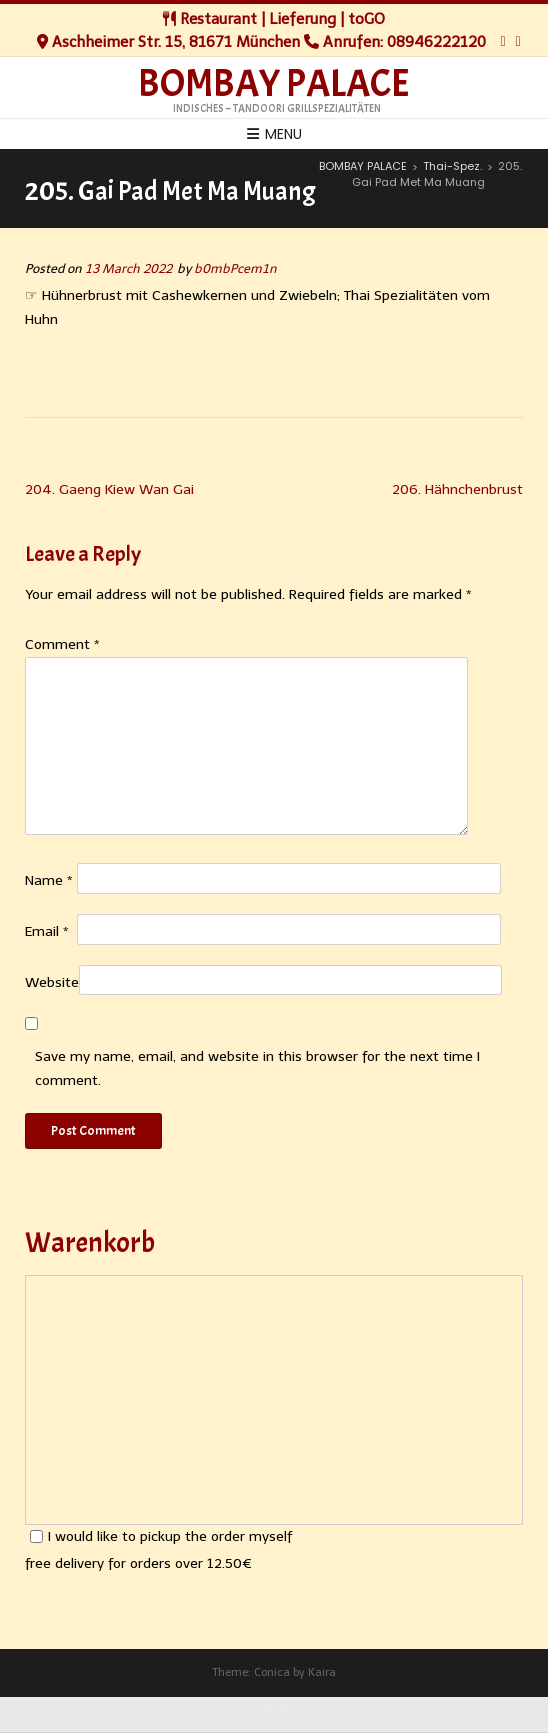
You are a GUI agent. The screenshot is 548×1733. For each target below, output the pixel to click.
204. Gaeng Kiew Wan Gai (109, 489)
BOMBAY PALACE (274, 84)
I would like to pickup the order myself (161, 1536)
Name (49, 880)
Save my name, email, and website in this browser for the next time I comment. (257, 1068)
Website (52, 982)
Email (47, 931)
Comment (62, 644)
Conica (272, 1672)
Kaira (322, 1672)
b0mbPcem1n (235, 268)
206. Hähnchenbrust (457, 489)
